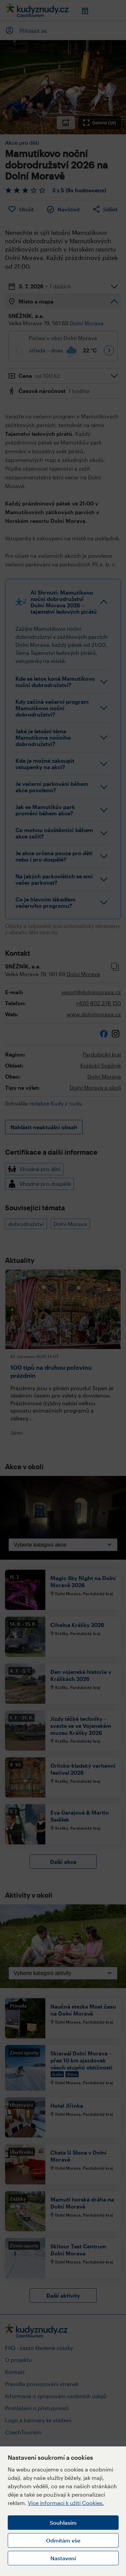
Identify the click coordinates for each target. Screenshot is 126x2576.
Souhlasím (63, 2522)
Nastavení (63, 2558)
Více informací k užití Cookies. (66, 2503)
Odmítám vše (63, 2540)
